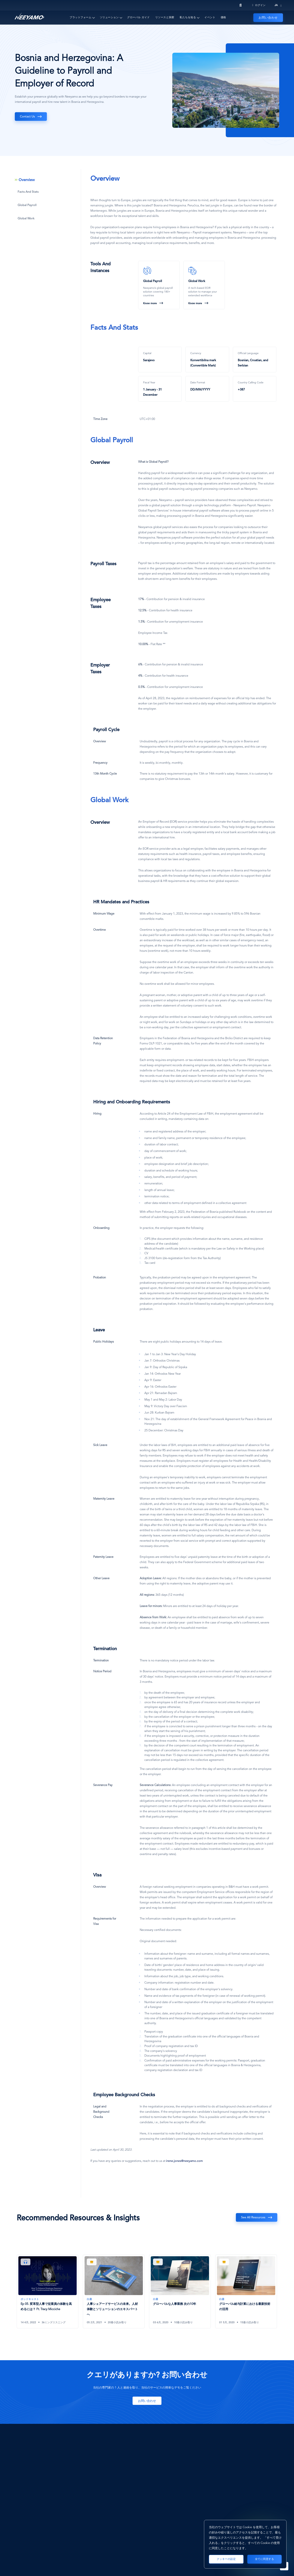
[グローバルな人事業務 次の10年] (180, 2291)
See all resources (253, 2217)
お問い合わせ (268, 17)
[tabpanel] (48, 2294)
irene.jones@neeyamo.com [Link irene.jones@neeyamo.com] (184, 2161)
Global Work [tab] (26, 218)
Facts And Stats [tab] (28, 191)
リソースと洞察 (164, 17)
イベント (209, 17)
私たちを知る (188, 17)
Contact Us (27, 116)
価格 (223, 17)
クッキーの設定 (226, 2559)
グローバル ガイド (138, 17)
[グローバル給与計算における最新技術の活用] (246, 2291)
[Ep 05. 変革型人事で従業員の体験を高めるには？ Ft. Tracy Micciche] (47, 2291)
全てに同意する (264, 2559)
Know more (150, 303)
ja (276, 5)
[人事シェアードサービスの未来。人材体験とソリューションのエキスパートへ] (114, 2291)
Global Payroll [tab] (27, 205)
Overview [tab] (27, 180)
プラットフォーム (80, 17)
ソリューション (109, 17)
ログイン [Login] (259, 5)
